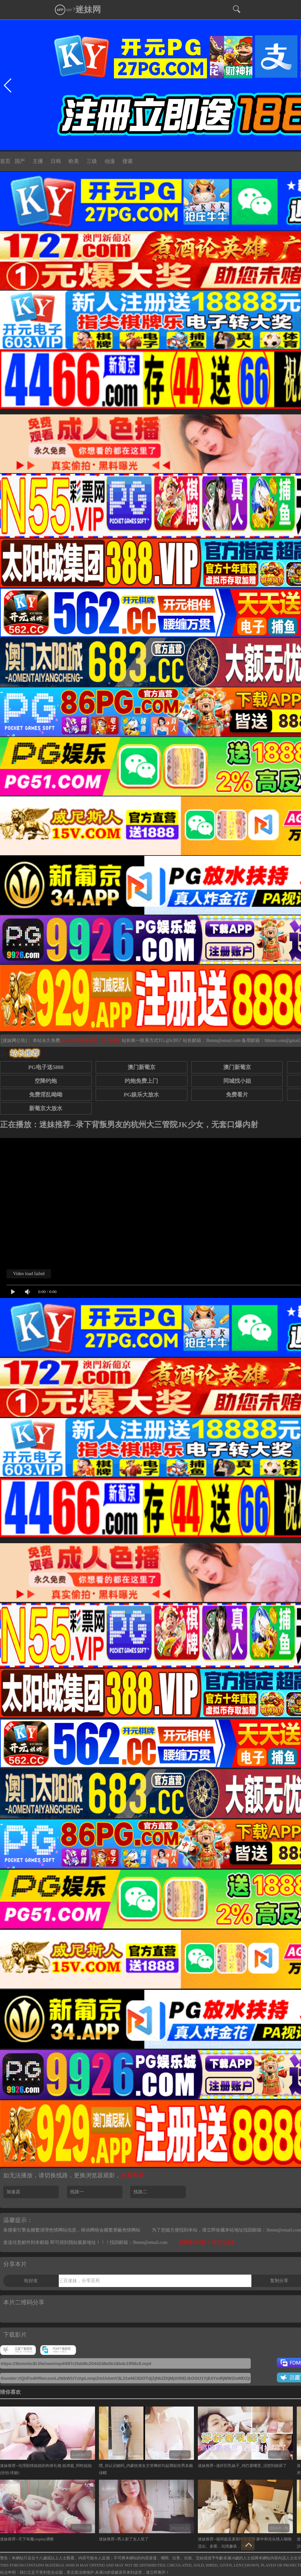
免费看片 (237, 1095)
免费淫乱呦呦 (45, 1095)
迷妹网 (88, 9)
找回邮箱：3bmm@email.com (138, 2242)
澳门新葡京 (141, 1067)
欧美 (74, 161)
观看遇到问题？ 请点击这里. (207, 2242)
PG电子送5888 (45, 1067)
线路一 (77, 2191)
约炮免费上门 (141, 1081)
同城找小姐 (237, 1081)
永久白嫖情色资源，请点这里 (91, 1040)
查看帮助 (132, 2175)
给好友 (31, 2280)
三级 (92, 161)
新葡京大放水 (45, 1108)
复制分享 (279, 2280)
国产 (20, 161)
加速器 (13, 2191)
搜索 (127, 161)
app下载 (67, 9)
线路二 (140, 2191)
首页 (5, 161)
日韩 (56, 161)
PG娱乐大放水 (141, 1095)
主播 (38, 161)
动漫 (109, 161)
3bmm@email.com (223, 1040)
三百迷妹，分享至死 (79, 2280)
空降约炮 (46, 1081)
